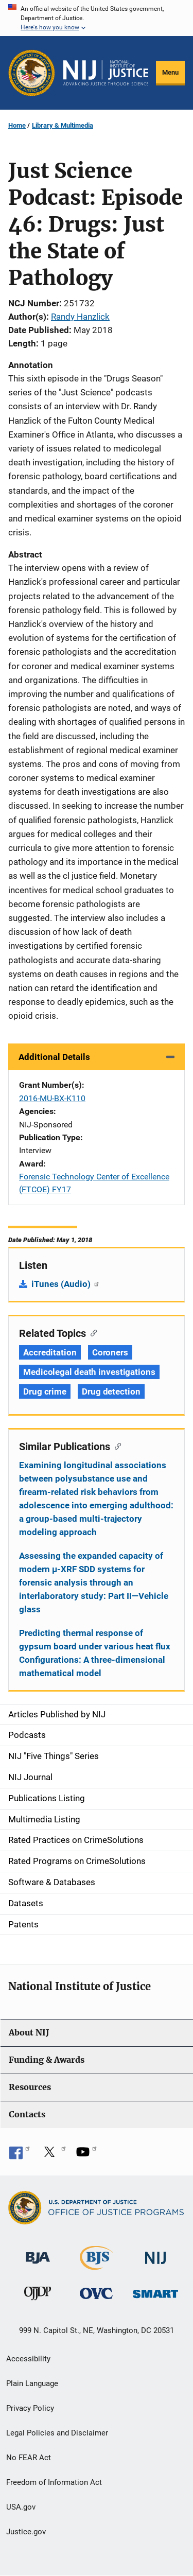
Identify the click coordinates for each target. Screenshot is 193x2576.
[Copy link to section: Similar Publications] (115, 1445)
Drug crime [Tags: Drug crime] (44, 1391)
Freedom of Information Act (54, 2482)
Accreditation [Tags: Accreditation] (50, 1352)
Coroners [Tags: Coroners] (110, 1352)
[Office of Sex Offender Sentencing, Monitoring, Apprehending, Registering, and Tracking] (155, 2291)
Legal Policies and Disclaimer (57, 2433)
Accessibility (28, 2358)
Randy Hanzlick (80, 316)
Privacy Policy (30, 2408)
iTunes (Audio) (65, 1284)
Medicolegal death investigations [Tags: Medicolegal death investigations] (89, 1372)
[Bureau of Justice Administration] (38, 2253)
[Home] (105, 73)
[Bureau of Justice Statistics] (96, 2265)
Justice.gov (26, 2531)
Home (17, 125)
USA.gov (21, 2507)
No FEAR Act (28, 2457)
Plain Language (32, 2383)
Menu (170, 72)
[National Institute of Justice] (155, 2253)
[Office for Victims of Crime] (96, 2293)
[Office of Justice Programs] (31, 72)
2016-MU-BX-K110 (52, 1098)
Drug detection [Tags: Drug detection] (111, 1391)
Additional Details (54, 1057)
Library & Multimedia (62, 125)
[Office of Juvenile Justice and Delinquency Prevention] (37, 2296)
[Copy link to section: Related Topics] (91, 1332)
